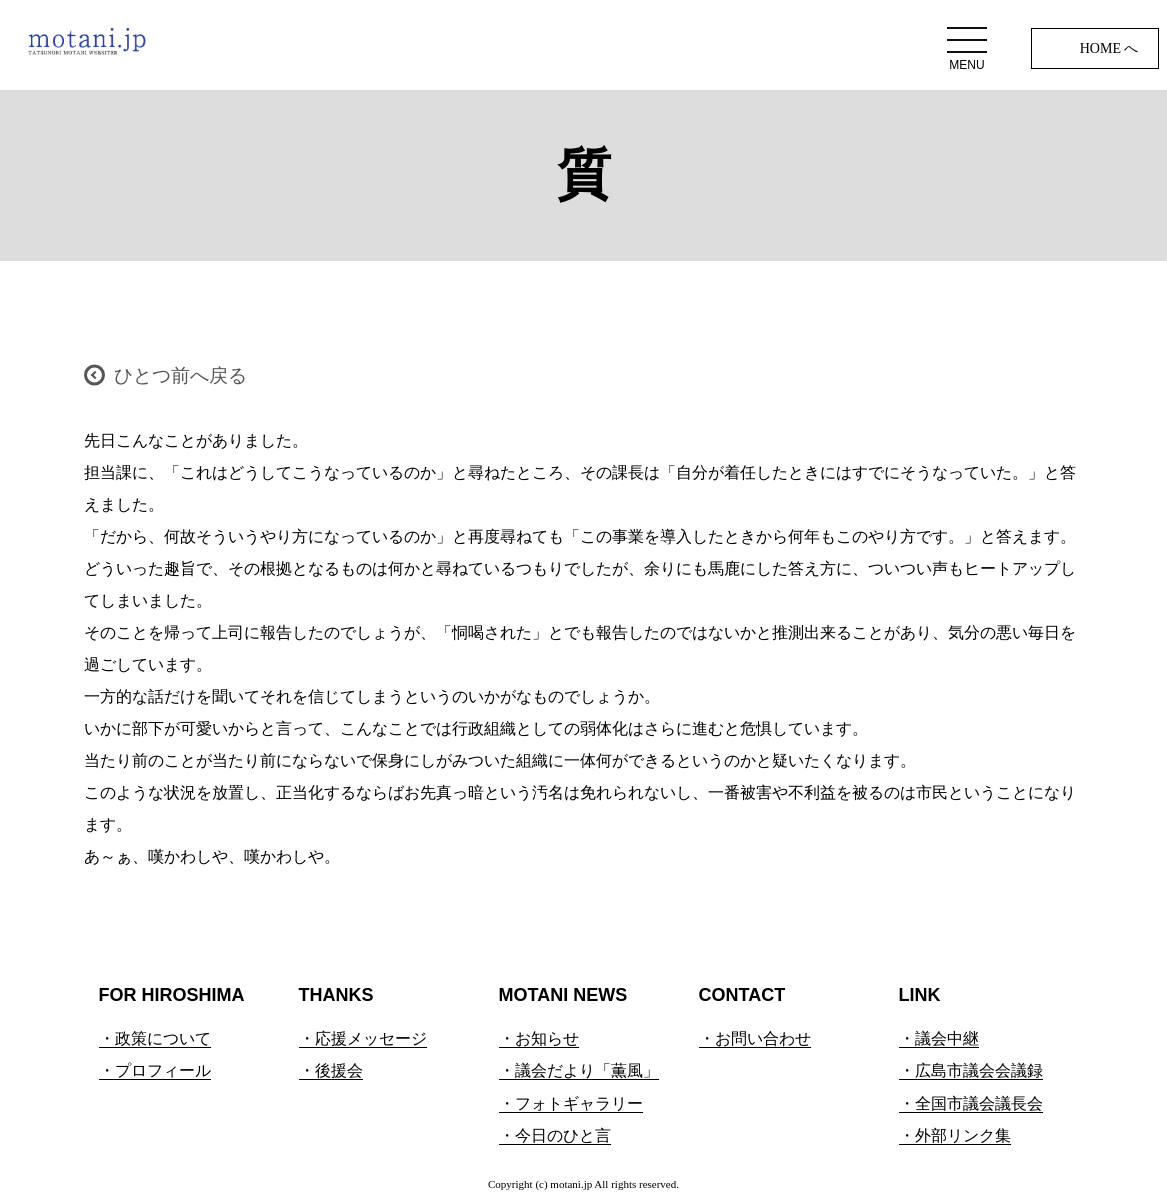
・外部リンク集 (955, 1135)
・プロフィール (155, 1070)
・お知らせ (539, 1038)
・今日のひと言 (555, 1135)
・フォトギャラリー (571, 1103)
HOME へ (1109, 48)
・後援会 (331, 1070)
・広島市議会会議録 (971, 1070)
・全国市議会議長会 (971, 1103)
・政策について (155, 1038)
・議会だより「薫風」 (579, 1070)
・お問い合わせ (755, 1038)
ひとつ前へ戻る (180, 375)
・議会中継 (939, 1038)
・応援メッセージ (363, 1038)
